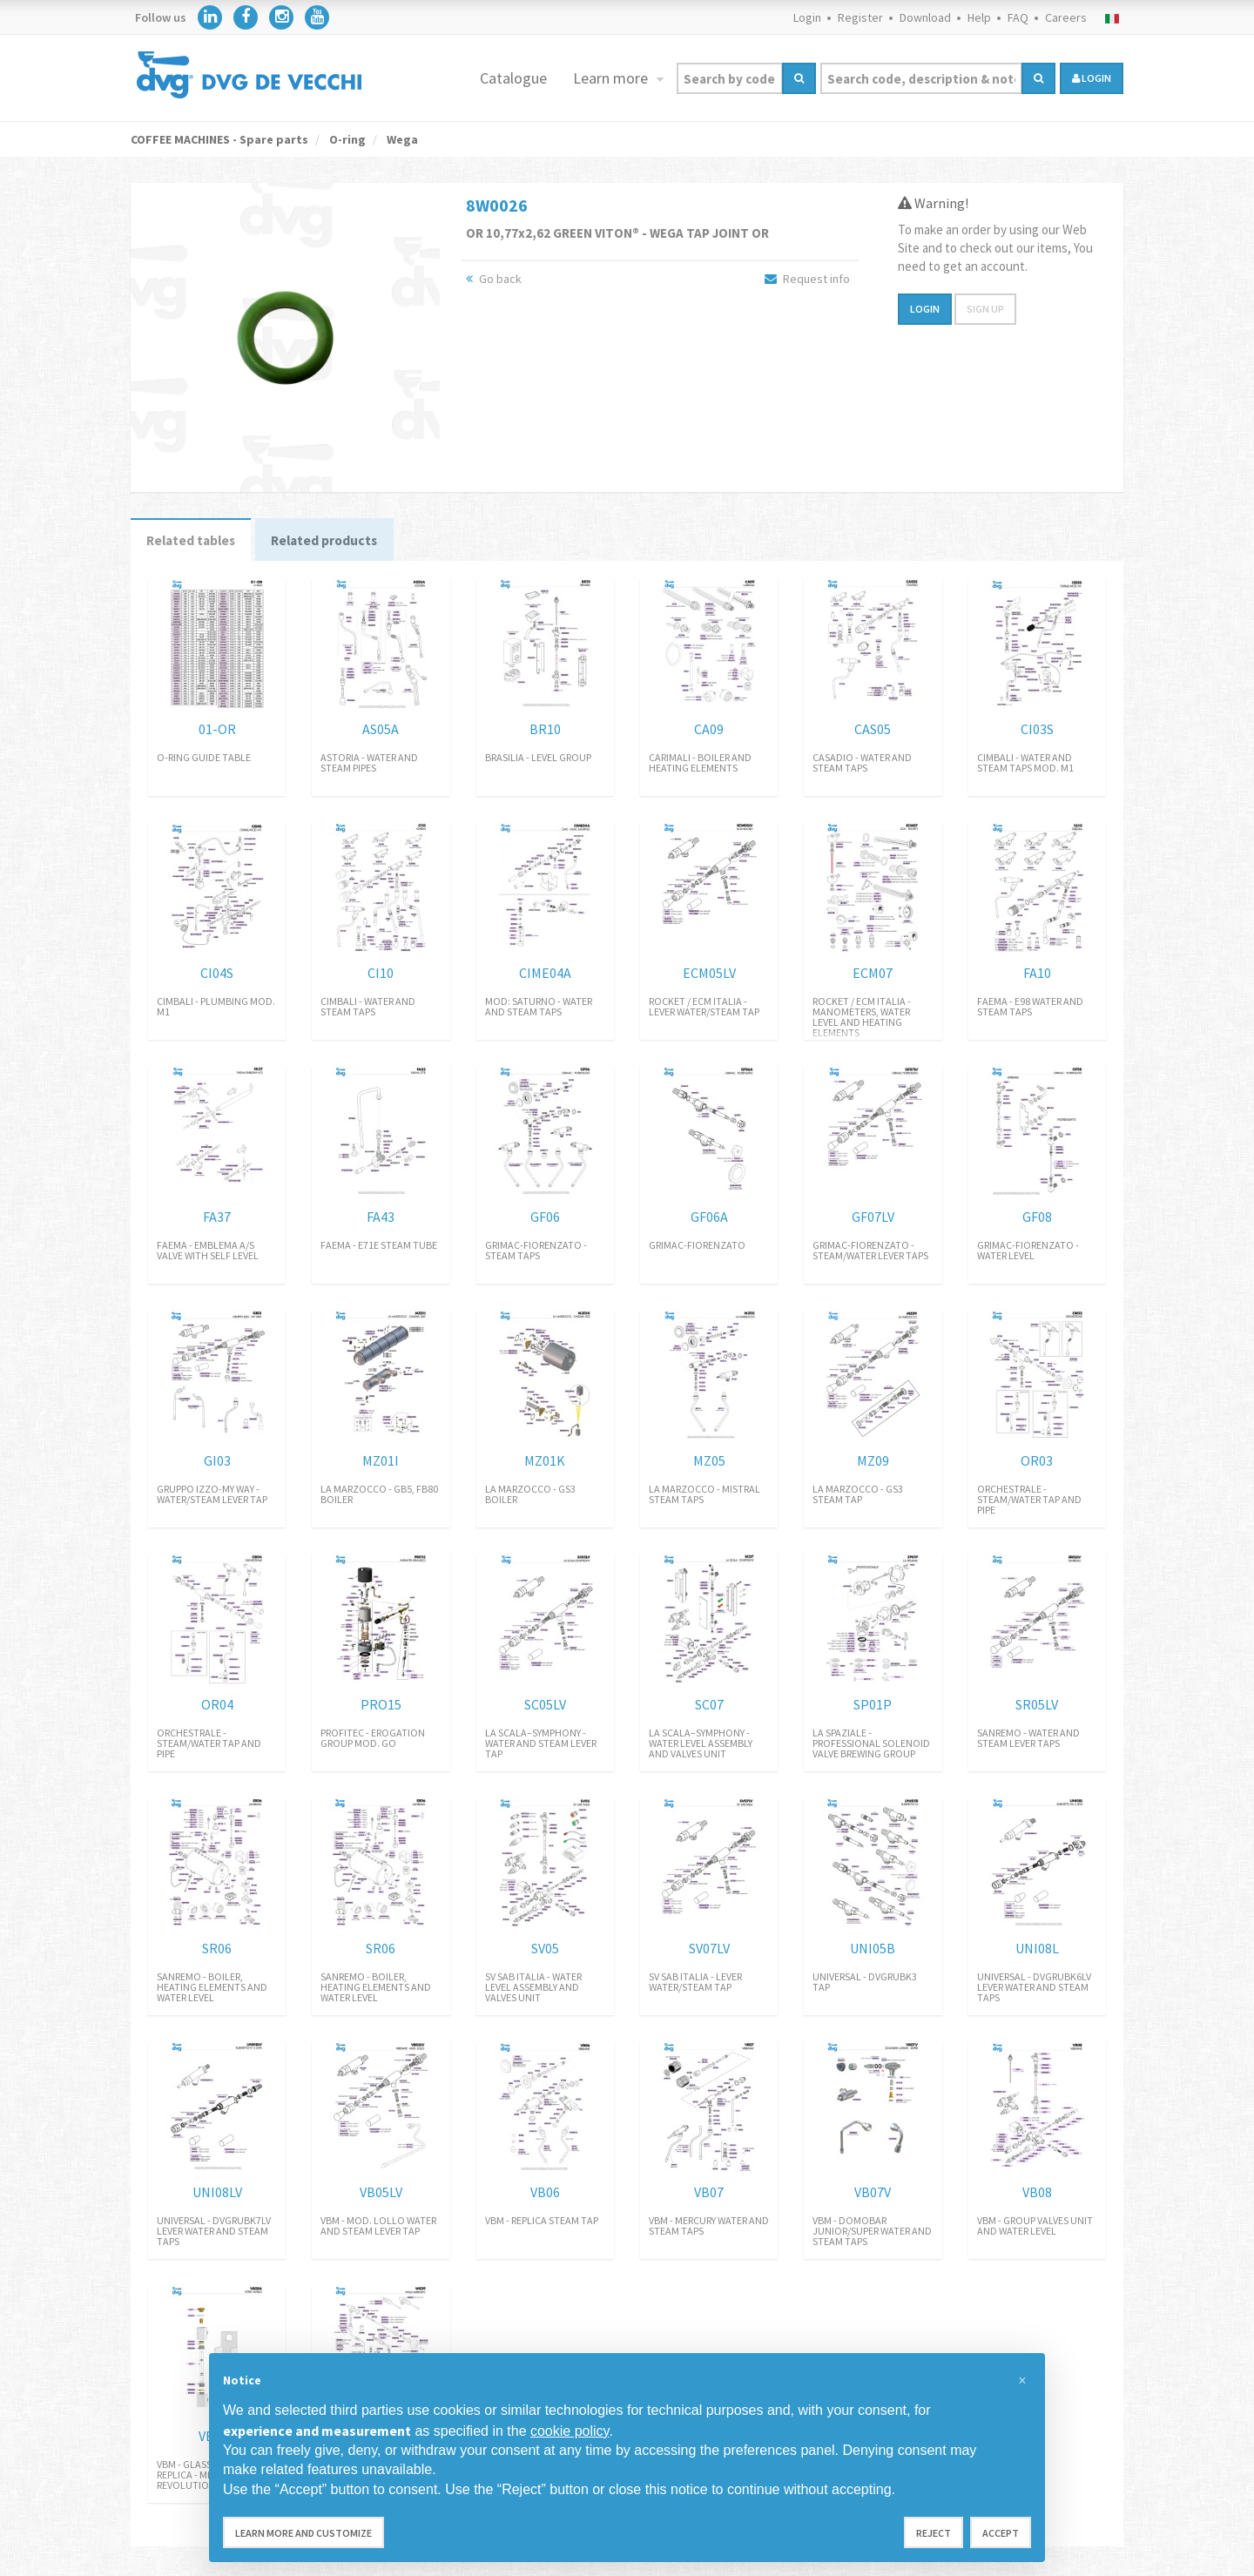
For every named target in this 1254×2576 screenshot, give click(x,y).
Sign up (985, 308)
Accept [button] (1000, 2532)
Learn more (612, 78)
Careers (1066, 17)
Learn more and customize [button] (303, 2532)
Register (860, 17)
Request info (807, 279)
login (1091, 77)
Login (807, 17)
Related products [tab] (336, 541)
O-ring (346, 139)
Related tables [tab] (195, 541)
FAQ (1018, 17)
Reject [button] (933, 2532)
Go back (494, 279)
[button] (1022, 2381)
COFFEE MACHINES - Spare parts (219, 139)
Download (925, 17)
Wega (401, 139)
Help (979, 17)
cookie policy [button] (569, 2431)
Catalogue (513, 78)
